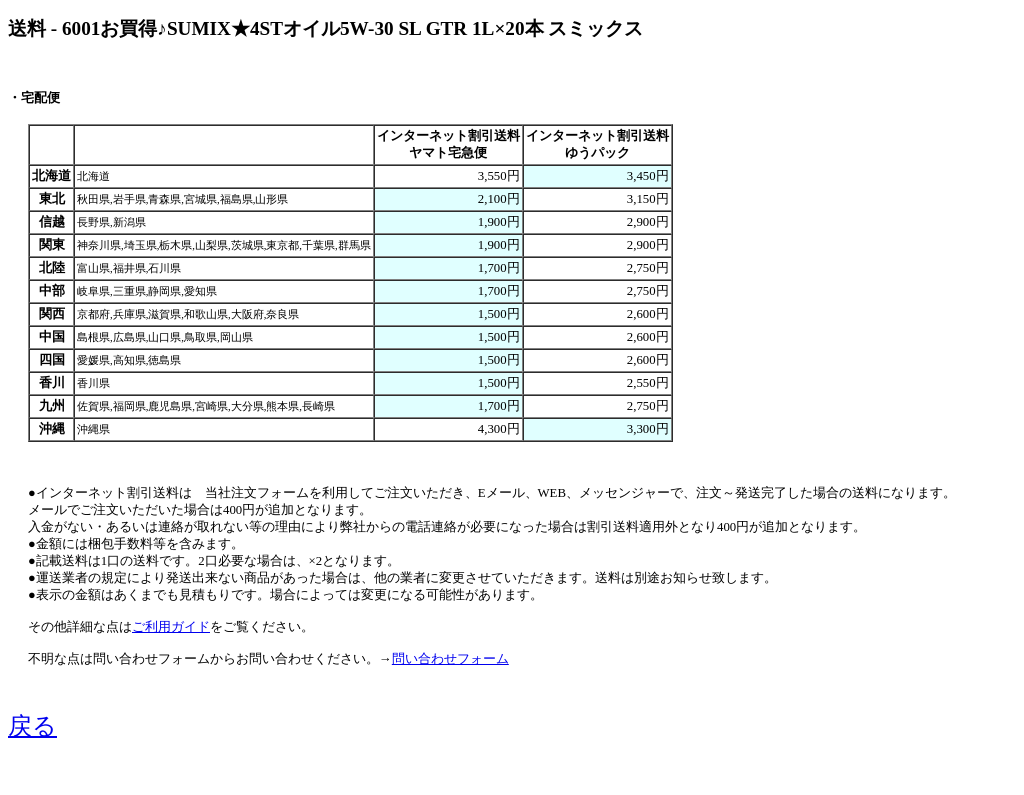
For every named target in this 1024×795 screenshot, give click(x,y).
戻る (32, 726)
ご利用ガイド (171, 627)
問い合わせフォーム (450, 659)
